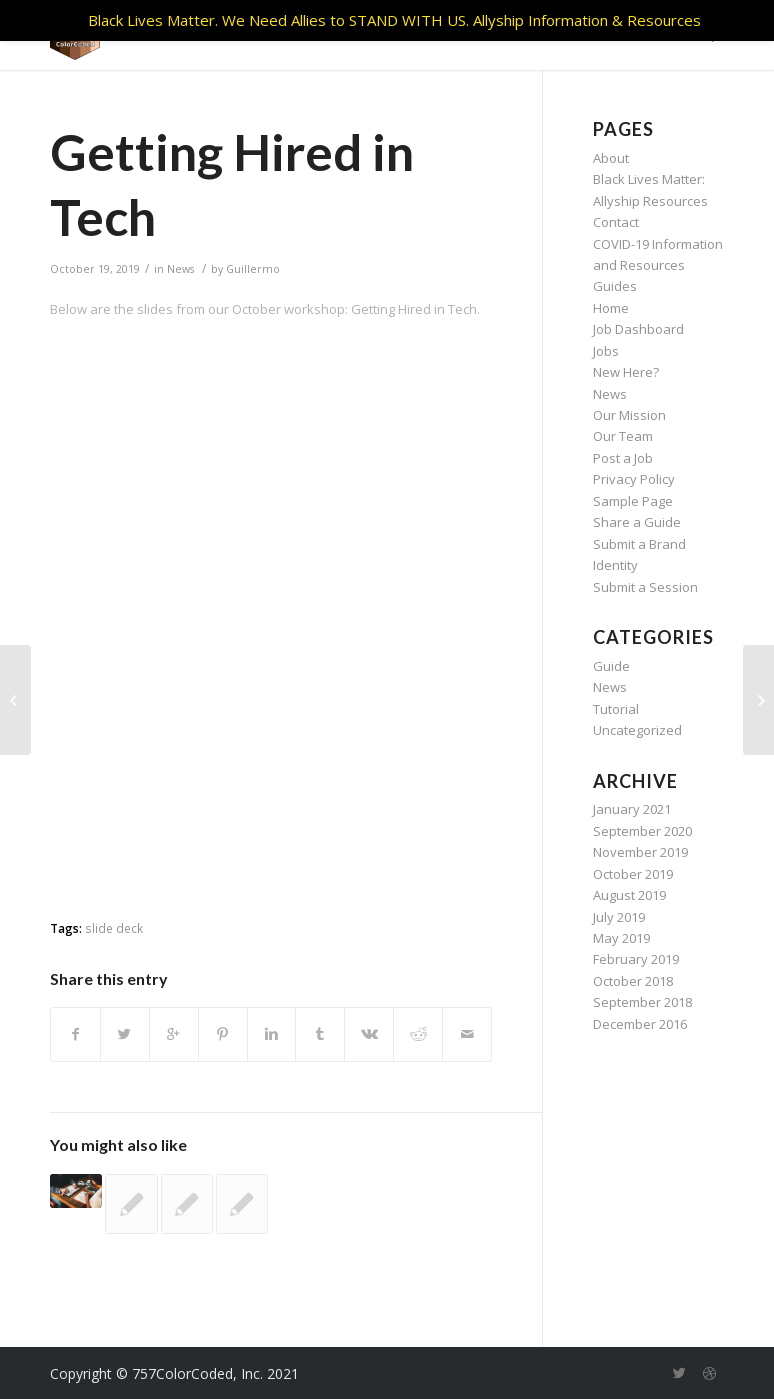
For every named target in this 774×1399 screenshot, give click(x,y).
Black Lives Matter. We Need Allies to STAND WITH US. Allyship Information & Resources (394, 20)
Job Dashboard (638, 329)
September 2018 (642, 1002)
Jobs (606, 351)
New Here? (626, 372)
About (611, 158)
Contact (616, 222)
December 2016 (640, 1024)
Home (611, 308)
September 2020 (642, 831)
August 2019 (629, 895)
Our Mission (629, 415)
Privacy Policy (634, 479)
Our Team (623, 436)
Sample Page (633, 501)
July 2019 (619, 917)
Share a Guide (637, 522)
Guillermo (253, 269)
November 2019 (640, 852)
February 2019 (636, 959)
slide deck (114, 928)
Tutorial (616, 709)
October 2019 (633, 874)
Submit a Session (645, 587)
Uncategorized (637, 730)
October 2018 (633, 981)
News (180, 269)
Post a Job (623, 458)
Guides (615, 286)
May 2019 (621, 938)
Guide (611, 666)
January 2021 (632, 809)
